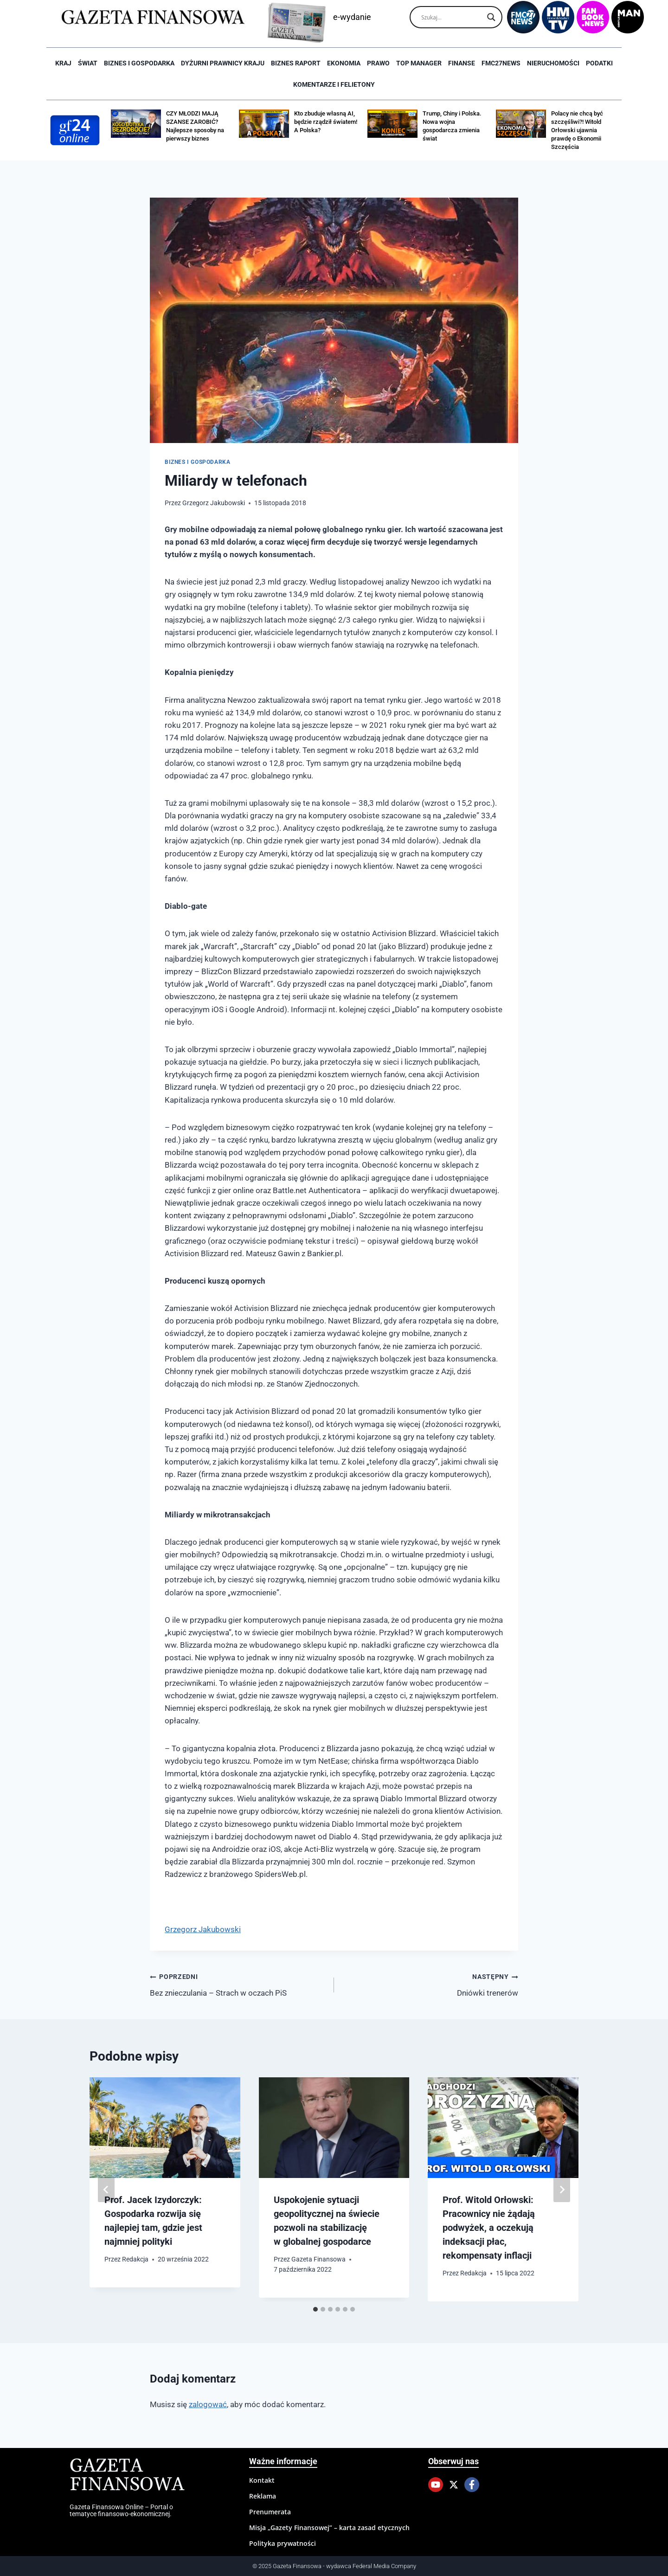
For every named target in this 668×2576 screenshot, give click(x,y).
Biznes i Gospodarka (139, 63)
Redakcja (135, 2259)
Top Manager (419, 63)
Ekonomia (343, 63)
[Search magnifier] (491, 17)
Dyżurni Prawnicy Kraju (222, 63)
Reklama (262, 2496)
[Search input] (451, 17)
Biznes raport (296, 63)
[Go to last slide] (106, 2189)
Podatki (599, 63)
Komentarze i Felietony (334, 84)
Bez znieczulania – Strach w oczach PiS (238, 1984)
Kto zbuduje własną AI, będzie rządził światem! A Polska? (325, 122)
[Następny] (561, 2189)
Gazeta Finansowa (318, 2259)
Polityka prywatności (282, 2543)
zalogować (208, 2404)
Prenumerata (270, 2511)
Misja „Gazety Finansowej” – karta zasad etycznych (329, 2527)
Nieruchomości (553, 63)
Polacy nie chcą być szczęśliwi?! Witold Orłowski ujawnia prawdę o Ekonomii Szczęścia (577, 130)
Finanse (461, 63)
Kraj (63, 63)
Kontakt (262, 2480)
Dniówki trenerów (430, 1984)
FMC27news (501, 63)
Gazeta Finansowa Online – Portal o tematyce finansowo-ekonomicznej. (121, 2510)
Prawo (378, 63)
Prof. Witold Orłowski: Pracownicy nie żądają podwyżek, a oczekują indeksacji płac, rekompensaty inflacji (489, 2227)
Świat (87, 63)
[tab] (315, 2309)
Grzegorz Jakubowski (213, 503)
